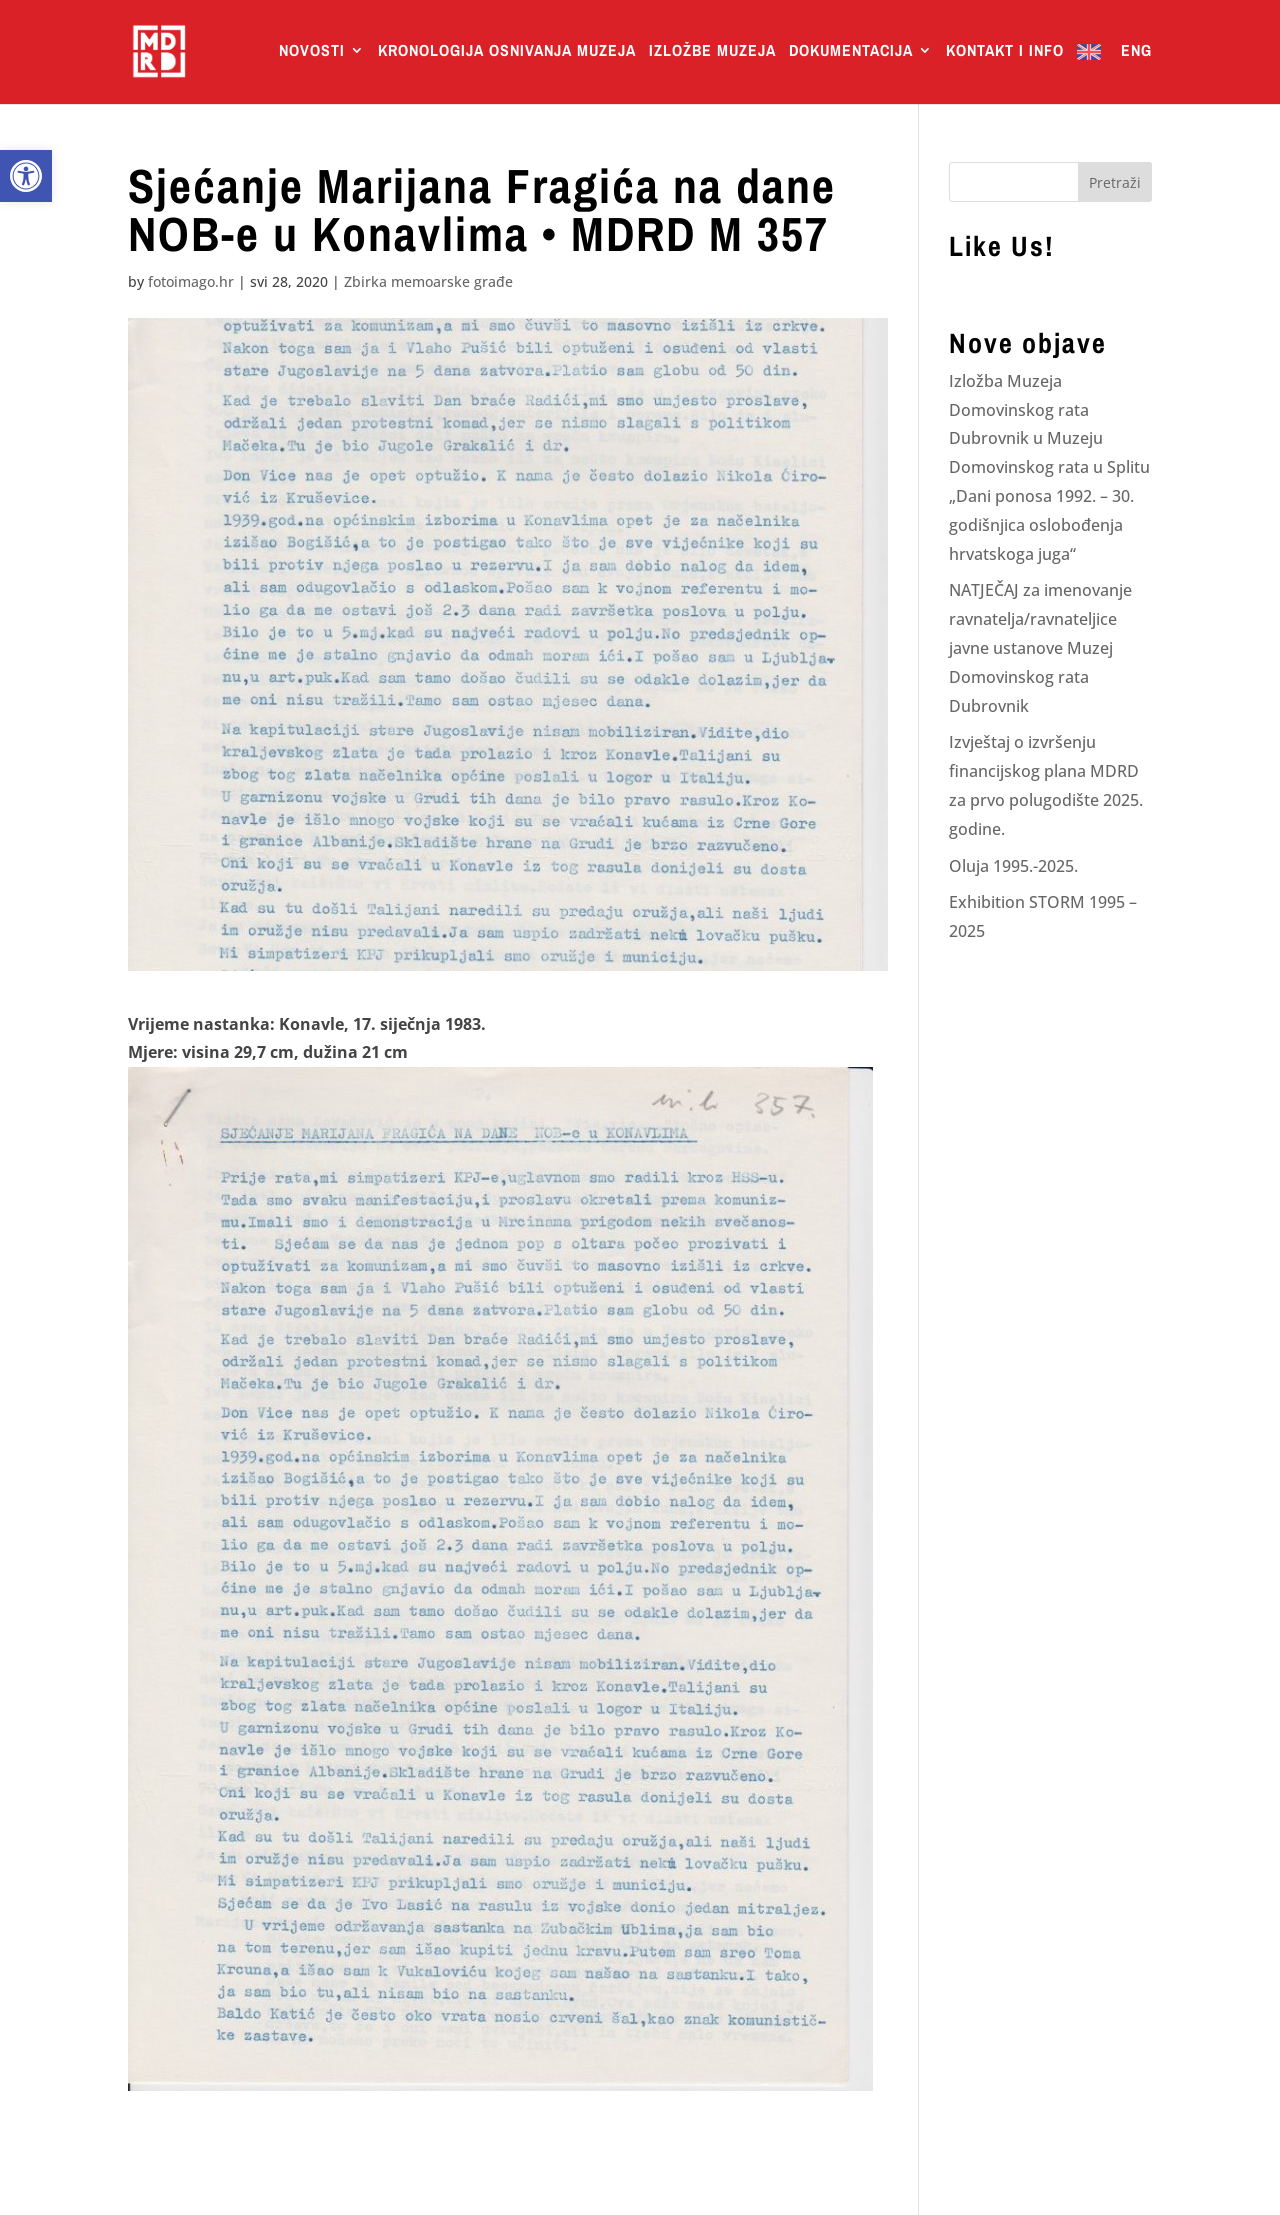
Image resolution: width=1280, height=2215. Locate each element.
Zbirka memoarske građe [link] (428, 281)
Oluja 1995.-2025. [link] (1013, 866)
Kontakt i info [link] (1005, 52)
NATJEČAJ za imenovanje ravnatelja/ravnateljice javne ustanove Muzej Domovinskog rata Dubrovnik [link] (1040, 647)
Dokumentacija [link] (851, 52)
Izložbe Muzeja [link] (712, 52)
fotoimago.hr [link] (191, 281)
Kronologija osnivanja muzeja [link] (507, 52)
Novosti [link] (312, 52)
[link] (26, 176)
